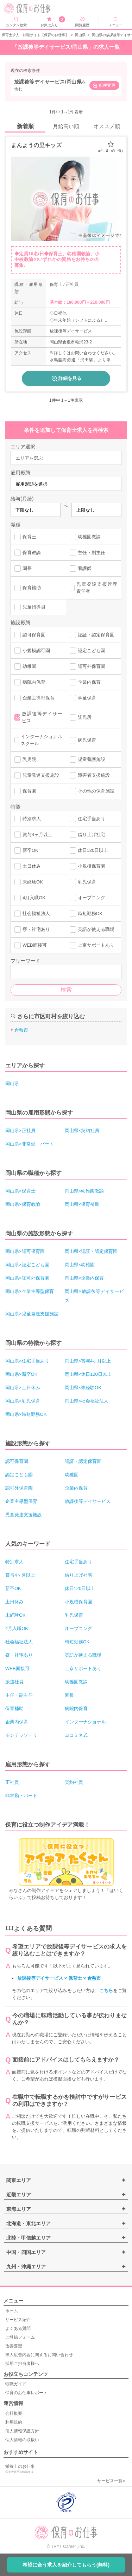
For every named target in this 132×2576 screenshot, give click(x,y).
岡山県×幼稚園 (80, 1264)
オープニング (87, 898)
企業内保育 (85, 682)
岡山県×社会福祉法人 (87, 1401)
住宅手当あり (87, 819)
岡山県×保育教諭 (22, 1204)
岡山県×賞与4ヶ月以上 (88, 1360)
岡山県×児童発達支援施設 (31, 1313)
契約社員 (74, 1782)
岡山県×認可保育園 (25, 1251)
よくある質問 (18, 2328)
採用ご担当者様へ (22, 2363)
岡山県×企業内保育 (84, 1278)
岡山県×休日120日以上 (88, 1374)
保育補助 (27, 588)
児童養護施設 (87, 759)
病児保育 (83, 740)
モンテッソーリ (21, 1735)
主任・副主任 (87, 553)
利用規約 (13, 2422)
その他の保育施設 (92, 791)
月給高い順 (66, 126)
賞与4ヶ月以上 (33, 835)
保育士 (25, 537)
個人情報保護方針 (22, 2431)
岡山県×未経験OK (83, 1387)
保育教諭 (27, 553)
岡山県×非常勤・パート (29, 1143)
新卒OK (26, 850)
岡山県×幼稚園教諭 (84, 1191)
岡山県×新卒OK (21, 1374)
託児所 (81, 717)
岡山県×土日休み (22, 1387)
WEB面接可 (30, 945)
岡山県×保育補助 (82, 1204)
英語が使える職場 (92, 929)
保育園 (25, 791)
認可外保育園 (87, 666)
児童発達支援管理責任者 (94, 587)
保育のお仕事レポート (26, 2392)
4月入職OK (29, 898)
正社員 (12, 1782)
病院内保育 (29, 682)
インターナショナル (85, 1721)
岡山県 (80, 35)
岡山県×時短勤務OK (25, 1414)
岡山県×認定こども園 (27, 1264)
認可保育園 (29, 635)
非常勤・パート (21, 1795)
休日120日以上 (89, 850)
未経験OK (28, 882)
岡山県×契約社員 (82, 1130)
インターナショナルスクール (38, 740)
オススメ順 (107, 126)
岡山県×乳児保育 (22, 1401)
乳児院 (25, 759)
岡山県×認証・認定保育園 (91, 1251)
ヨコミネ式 (76, 1735)
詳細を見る (66, 378)
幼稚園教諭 (85, 537)
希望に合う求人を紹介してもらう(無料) (66, 2565)
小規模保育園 (87, 866)
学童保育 (83, 698)
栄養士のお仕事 (34, 2469)
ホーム (11, 2310)
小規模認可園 (32, 651)
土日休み (27, 866)
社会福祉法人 (32, 914)
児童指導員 (29, 607)
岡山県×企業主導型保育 (29, 1291)
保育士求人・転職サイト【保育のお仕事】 (35, 35)
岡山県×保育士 (20, 1191)
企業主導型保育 (34, 698)
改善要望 (13, 2346)
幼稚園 (25, 666)
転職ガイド (15, 2383)
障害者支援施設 (90, 775)
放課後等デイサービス (38, 717)
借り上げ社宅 (87, 835)
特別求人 (27, 819)
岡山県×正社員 (20, 1130)
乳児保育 (83, 882)
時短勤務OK (86, 914)
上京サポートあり (92, 945)
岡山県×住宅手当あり (27, 1360)
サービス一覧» (111, 2480)
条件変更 (103, 86)
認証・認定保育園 (92, 635)
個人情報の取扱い (22, 2439)
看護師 (81, 568)
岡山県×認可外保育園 (27, 1278)
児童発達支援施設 (36, 775)
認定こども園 (87, 651)
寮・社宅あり (32, 929)
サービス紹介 (18, 2319)
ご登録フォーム (20, 2337)
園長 (23, 568)
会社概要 (13, 2413)
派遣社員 (14, 1681)
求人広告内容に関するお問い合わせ (39, 2354)
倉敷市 (21, 1030)
